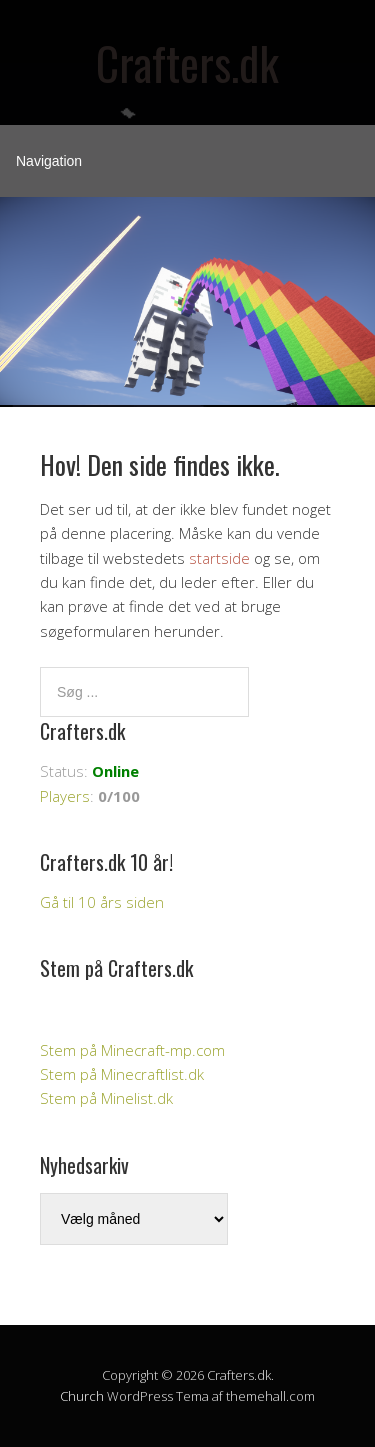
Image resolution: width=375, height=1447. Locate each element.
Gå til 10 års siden (102, 902)
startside (219, 558)
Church (82, 1396)
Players (65, 796)
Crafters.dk (187, 62)
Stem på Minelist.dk (106, 1098)
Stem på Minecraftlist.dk (122, 1074)
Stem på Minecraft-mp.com (132, 1050)
